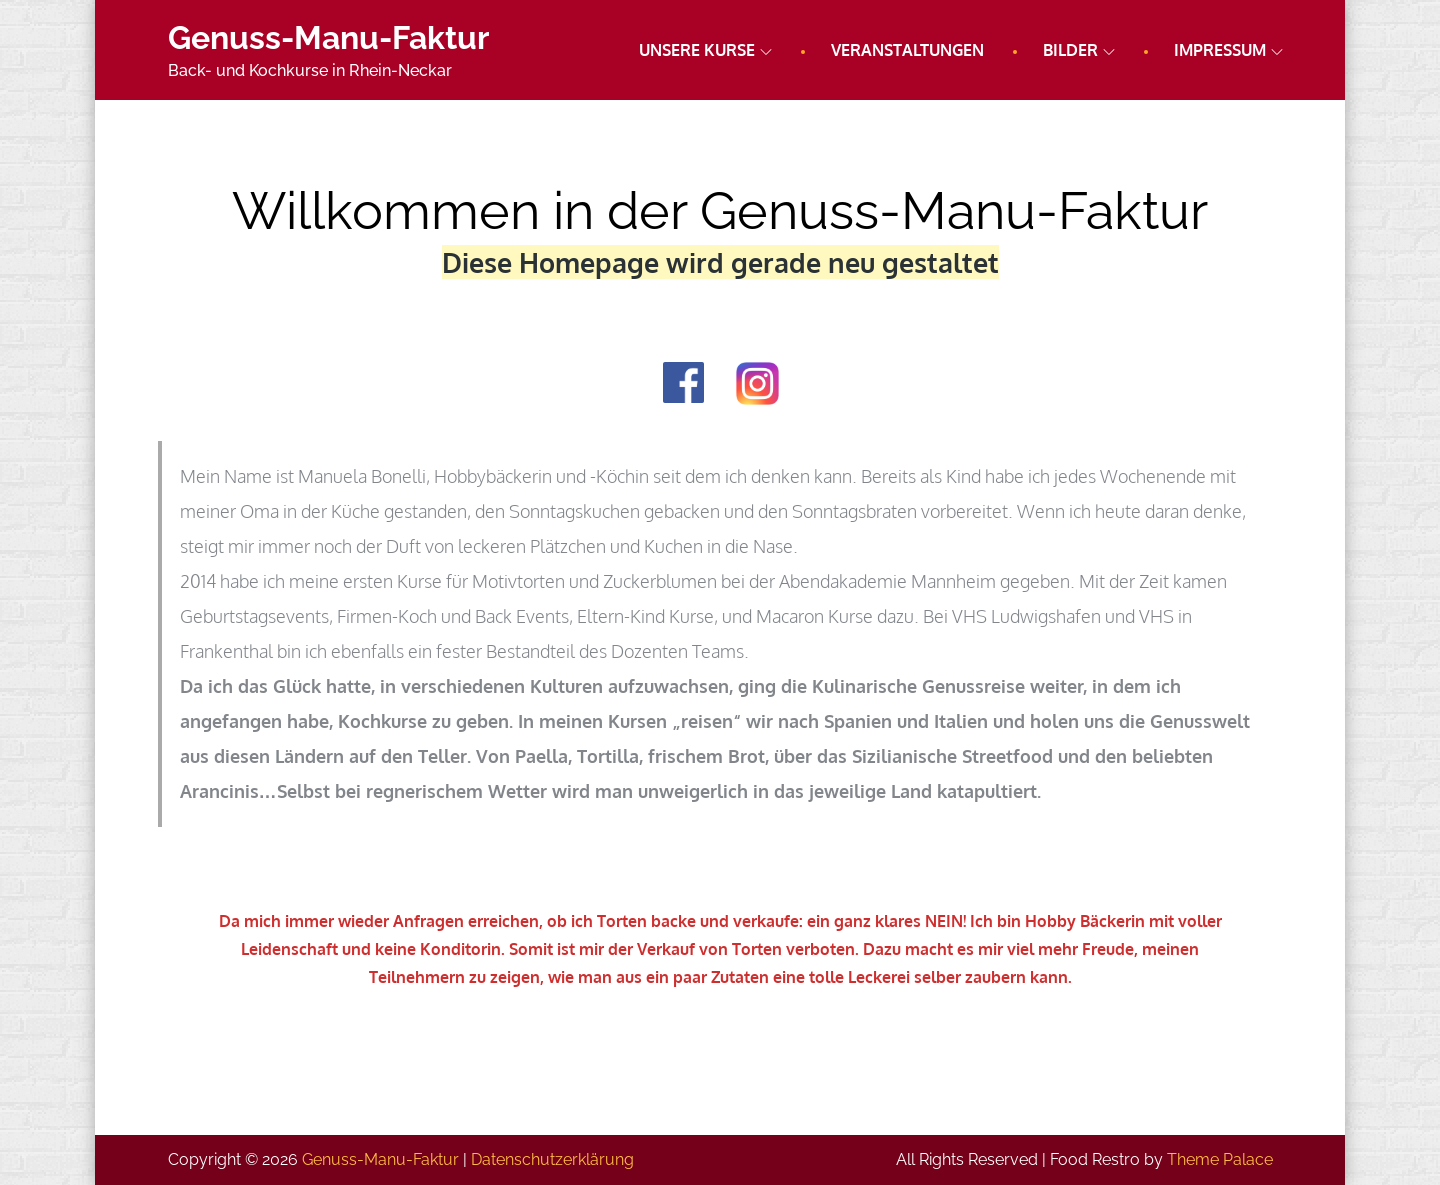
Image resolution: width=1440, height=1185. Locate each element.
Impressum (1228, 50)
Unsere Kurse (705, 50)
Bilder (1079, 50)
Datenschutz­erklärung (552, 1159)
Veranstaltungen (907, 50)
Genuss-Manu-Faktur (328, 37)
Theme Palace (1220, 1159)
